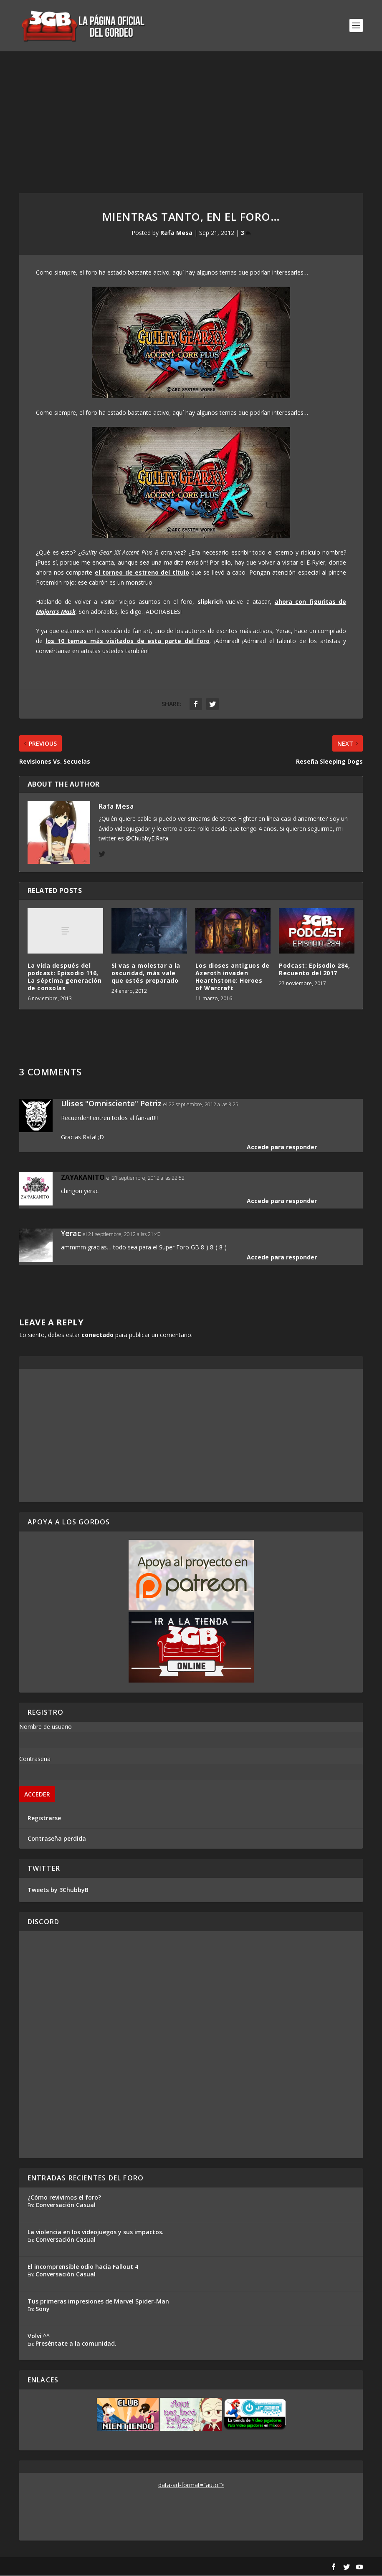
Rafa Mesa (176, 233)
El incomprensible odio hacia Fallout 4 (83, 2267)
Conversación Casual (65, 2206)
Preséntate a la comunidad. (75, 2344)
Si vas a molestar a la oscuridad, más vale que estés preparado (145, 973)
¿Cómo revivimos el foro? (64, 2198)
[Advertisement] (191, 114)
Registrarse (44, 1818)
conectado (97, 1335)
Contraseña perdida (57, 1839)
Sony (42, 2310)
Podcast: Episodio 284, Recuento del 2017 (314, 969)
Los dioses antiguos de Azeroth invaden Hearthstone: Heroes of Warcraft (232, 977)
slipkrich (208, 602)
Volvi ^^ (39, 2337)
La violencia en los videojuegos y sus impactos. (96, 2233)
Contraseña (35, 1759)
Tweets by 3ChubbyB (58, 1890)
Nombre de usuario (45, 1727)
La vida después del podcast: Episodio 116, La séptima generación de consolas (65, 977)
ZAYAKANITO (83, 1177)
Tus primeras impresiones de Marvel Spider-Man (98, 2302)
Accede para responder (282, 1147)
